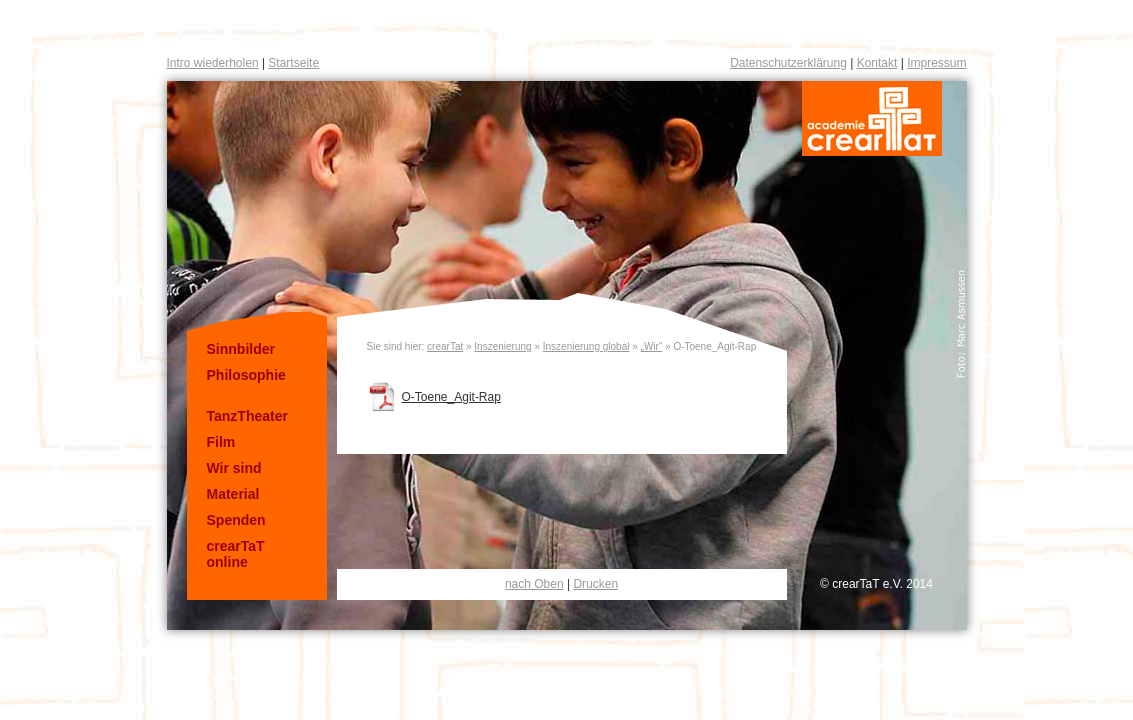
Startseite (293, 63)
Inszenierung (502, 346)
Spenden (236, 520)
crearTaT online (236, 554)
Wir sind (234, 468)
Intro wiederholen (213, 63)
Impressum (936, 63)
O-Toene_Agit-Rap (451, 397)
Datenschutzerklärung (788, 63)
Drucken (595, 584)
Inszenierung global (586, 346)
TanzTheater (247, 416)
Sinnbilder (241, 349)
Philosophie (246, 375)
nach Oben (534, 584)
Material (233, 494)
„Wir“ (652, 346)
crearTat (445, 346)
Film (221, 442)
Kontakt (877, 63)
